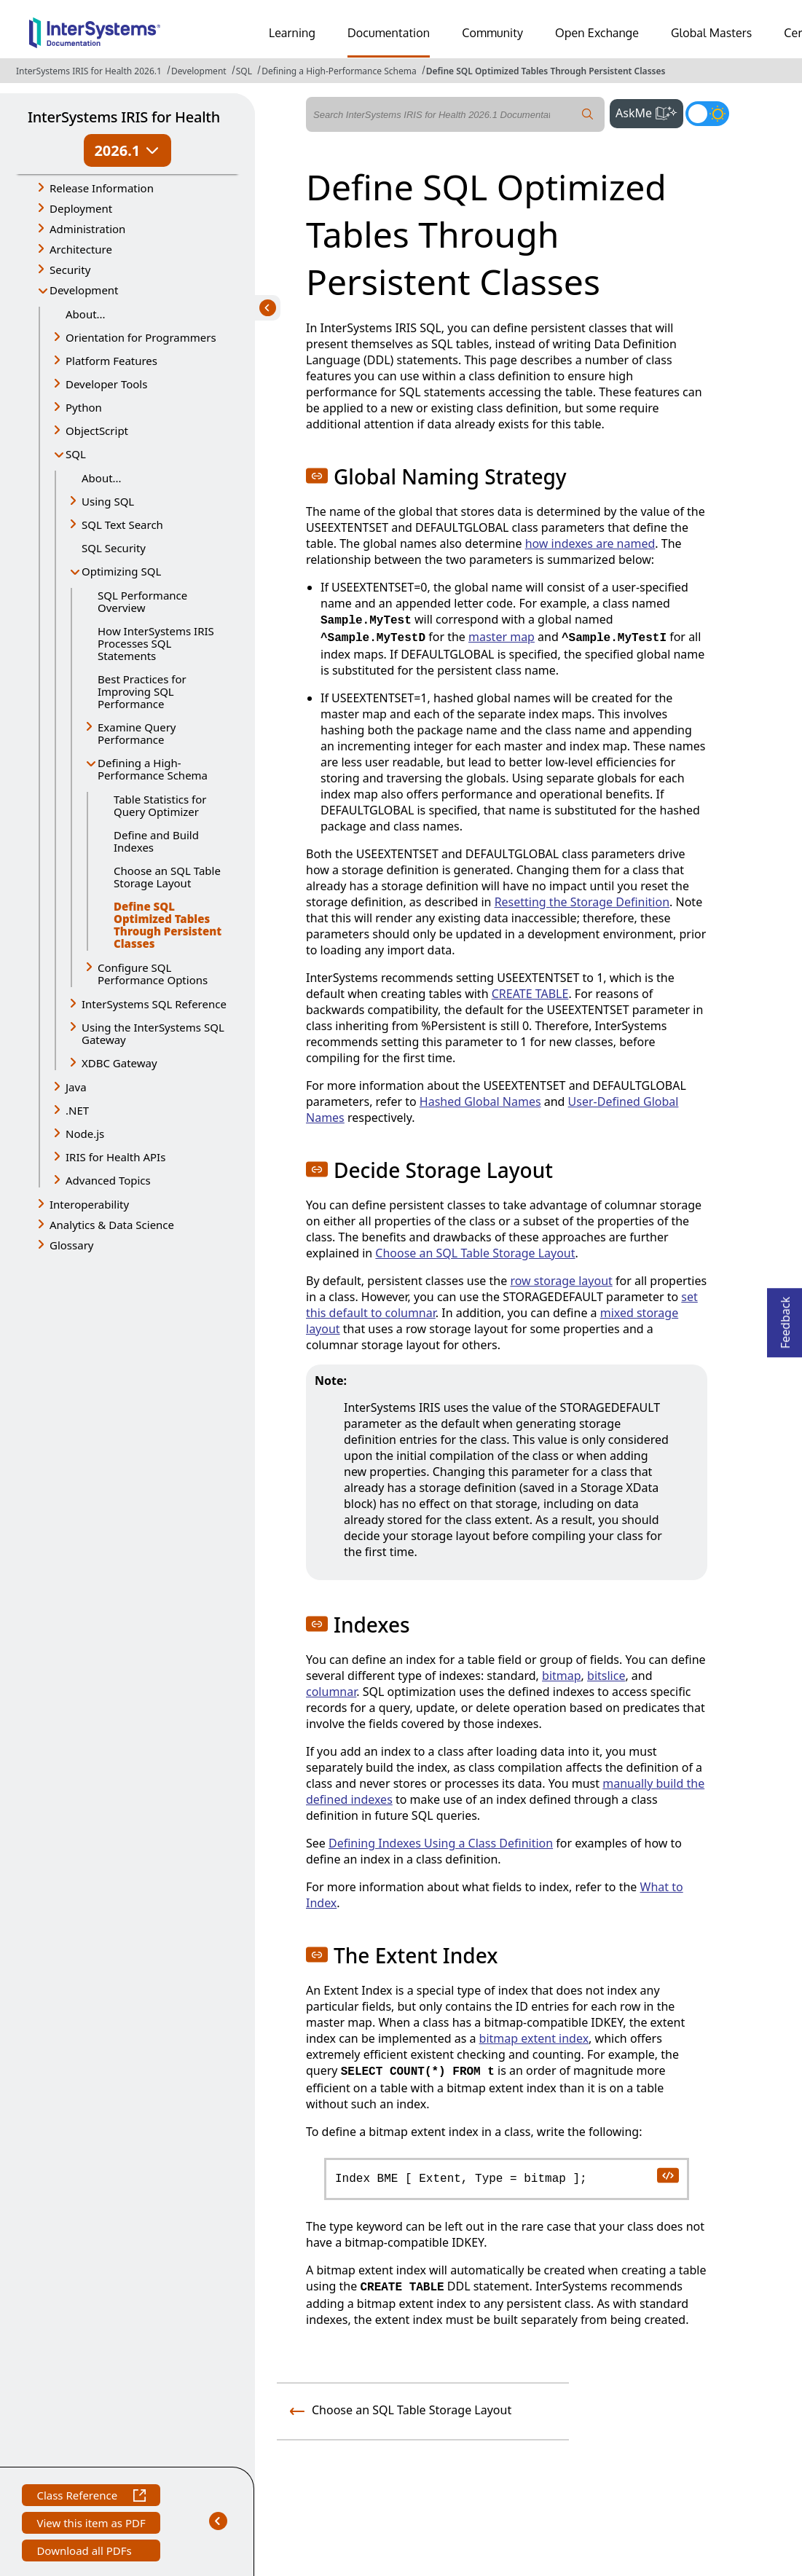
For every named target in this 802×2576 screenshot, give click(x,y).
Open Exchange (597, 32)
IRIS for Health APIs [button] (115, 1157)
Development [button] (84, 290)
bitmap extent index (534, 2038)
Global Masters (711, 32)
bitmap (561, 1676)
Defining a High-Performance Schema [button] (153, 768)
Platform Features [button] (111, 360)
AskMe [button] (649, 111)
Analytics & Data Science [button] (112, 1224)
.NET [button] (77, 1110)
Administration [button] (87, 228)
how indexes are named (590, 543)
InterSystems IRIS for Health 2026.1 (89, 71)
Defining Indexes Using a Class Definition (441, 1843)
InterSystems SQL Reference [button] (154, 1004)
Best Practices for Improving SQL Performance (142, 691)
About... (86, 314)
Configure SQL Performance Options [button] (153, 973)
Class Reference (90, 2497)
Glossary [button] (72, 1245)
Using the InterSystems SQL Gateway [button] (153, 1033)
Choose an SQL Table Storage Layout (167, 876)
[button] (317, 476)
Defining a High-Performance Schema (339, 71)
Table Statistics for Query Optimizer (160, 805)
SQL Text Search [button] (122, 524)
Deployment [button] (81, 208)
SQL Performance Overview (142, 601)
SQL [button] (76, 454)
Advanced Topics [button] (108, 1180)
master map (501, 637)
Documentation (388, 32)
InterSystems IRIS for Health (124, 117)
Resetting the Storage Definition (582, 902)
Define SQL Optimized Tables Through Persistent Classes (546, 71)
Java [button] (76, 1087)
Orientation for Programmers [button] (141, 337)
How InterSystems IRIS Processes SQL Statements (156, 643)
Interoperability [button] (89, 1204)
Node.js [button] (85, 1133)
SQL (244, 71)
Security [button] (70, 269)
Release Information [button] (102, 188)
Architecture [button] (81, 249)
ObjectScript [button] (97, 430)
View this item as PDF (90, 2525)
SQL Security (114, 548)
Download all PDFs (85, 2552)
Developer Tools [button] (106, 384)
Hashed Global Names (480, 1101)
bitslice (606, 1676)
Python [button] (84, 407)
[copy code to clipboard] (667, 2175)
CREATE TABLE (530, 994)
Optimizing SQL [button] (121, 571)
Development (199, 71)
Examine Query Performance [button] (137, 733)
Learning (292, 32)
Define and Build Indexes (156, 841)
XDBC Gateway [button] (119, 1063)
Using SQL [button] (108, 501)
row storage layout (561, 1281)
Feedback (785, 1318)
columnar (331, 1692)
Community (492, 32)
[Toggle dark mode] (707, 113)
